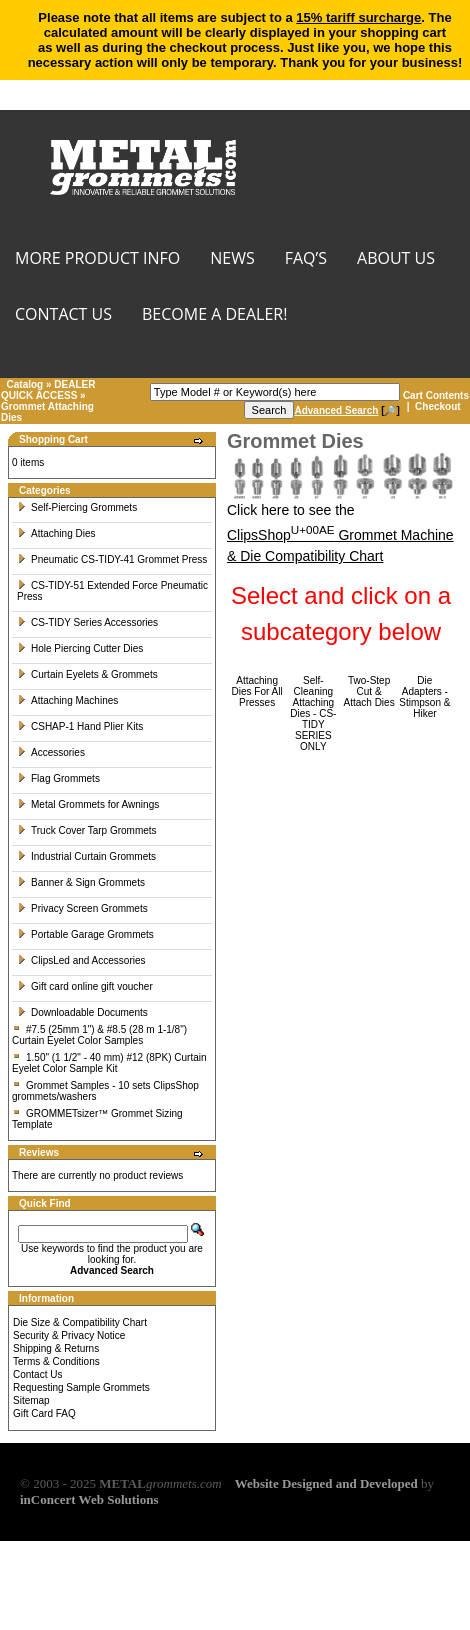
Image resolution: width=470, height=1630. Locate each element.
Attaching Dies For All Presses (257, 691)
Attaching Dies (56, 533)
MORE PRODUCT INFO (97, 259)
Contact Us (37, 1374)
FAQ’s (306, 259)
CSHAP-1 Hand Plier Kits (80, 726)
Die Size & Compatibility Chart (80, 1322)
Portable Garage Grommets (85, 934)
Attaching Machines (67, 700)
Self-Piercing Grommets (77, 507)
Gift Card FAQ (44, 1413)
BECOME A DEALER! (214, 315)
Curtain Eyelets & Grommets (87, 674)
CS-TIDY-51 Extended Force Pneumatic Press (112, 591)
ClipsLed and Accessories (81, 960)
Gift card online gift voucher (85, 986)
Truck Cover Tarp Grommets (87, 830)
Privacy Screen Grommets (82, 908)
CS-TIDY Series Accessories (87, 622)
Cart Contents (436, 395)
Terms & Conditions (56, 1361)
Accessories (51, 752)
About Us (396, 259)
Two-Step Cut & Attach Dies (369, 691)
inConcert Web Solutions (89, 1499)
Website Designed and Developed (326, 1483)
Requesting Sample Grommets (81, 1387)
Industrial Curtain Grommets (86, 856)
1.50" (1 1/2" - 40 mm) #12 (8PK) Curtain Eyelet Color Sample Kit (109, 1063)
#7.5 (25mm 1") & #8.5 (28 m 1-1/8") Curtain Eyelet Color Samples (99, 1035)
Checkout (438, 406)
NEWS (232, 259)
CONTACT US (63, 315)
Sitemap (31, 1400)
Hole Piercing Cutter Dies (80, 648)
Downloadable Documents (82, 1012)
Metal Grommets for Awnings (88, 804)
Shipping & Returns (56, 1348)
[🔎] (346, 410)
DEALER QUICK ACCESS (48, 390)
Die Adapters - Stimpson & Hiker (424, 697)
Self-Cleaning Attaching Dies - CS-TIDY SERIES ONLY (313, 713)
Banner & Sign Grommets (81, 882)
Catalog (25, 384)
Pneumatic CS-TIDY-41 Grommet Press (112, 559)
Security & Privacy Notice (69, 1335)
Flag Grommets (58, 778)
